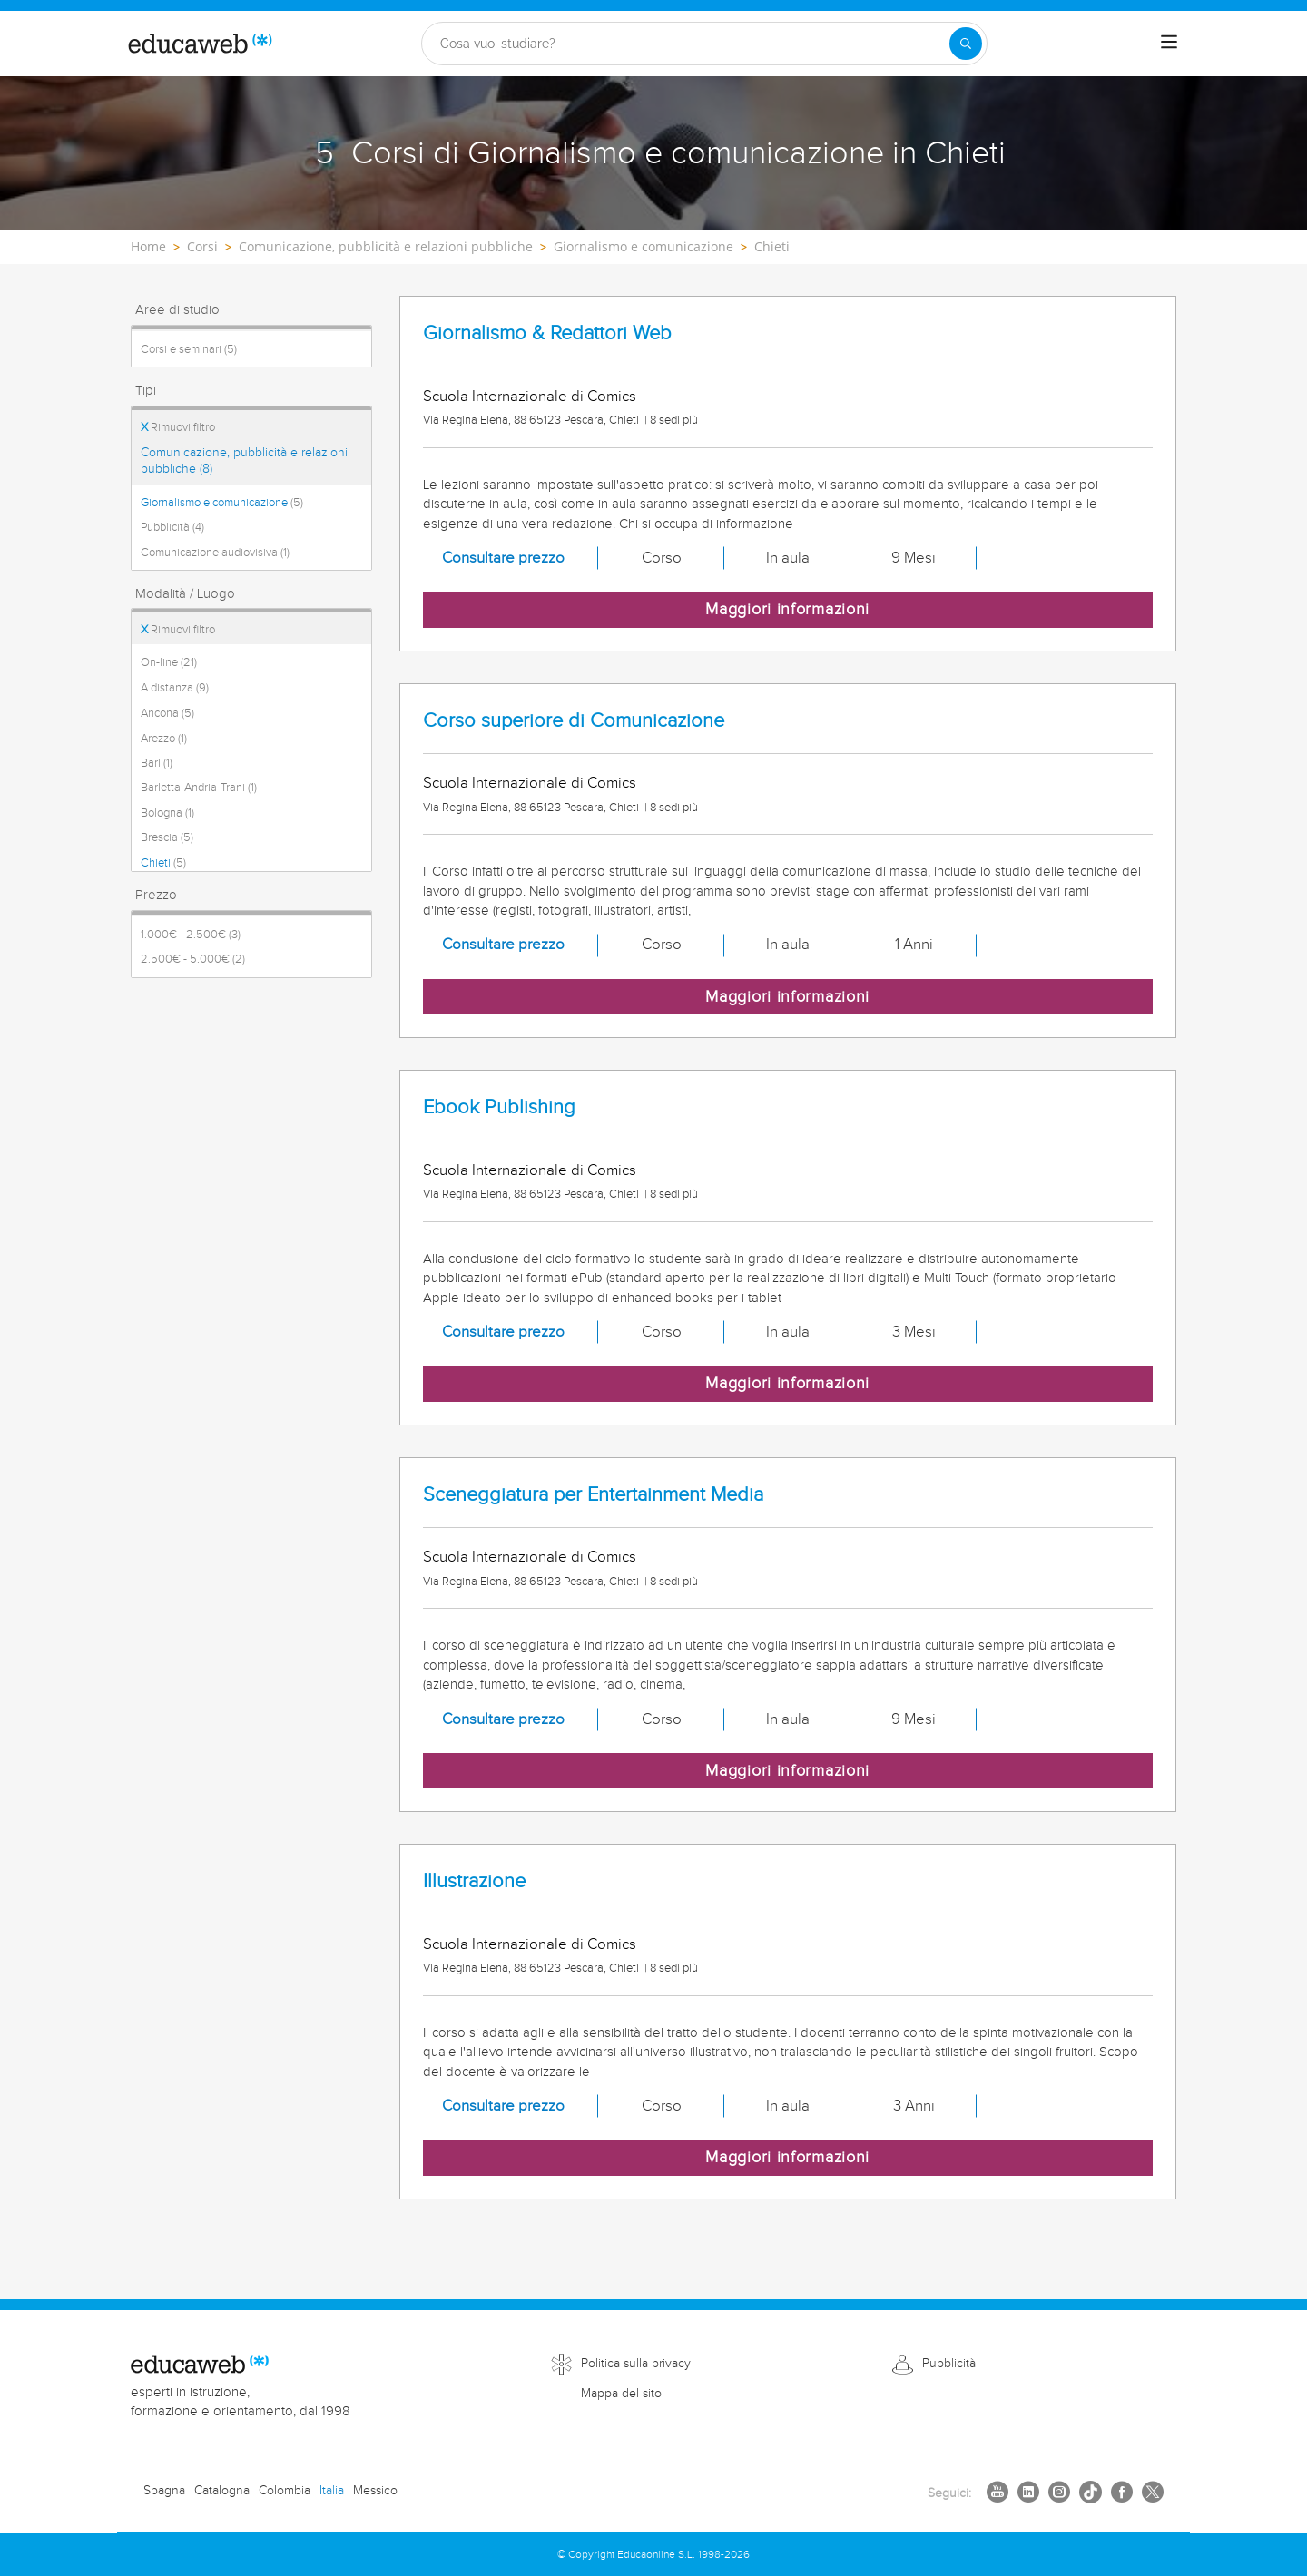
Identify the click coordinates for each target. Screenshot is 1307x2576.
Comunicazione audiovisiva (215, 552)
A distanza (175, 688)
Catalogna (222, 2490)
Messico (375, 2490)
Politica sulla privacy (636, 2363)
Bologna (167, 813)
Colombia (284, 2490)
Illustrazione (474, 1881)
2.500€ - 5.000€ (193, 959)
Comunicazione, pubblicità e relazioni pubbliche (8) (244, 461)
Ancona (167, 713)
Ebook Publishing (499, 1107)
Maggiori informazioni (787, 609)
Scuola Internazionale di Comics (529, 396)
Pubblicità (172, 527)
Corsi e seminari (189, 349)
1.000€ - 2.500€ (191, 934)
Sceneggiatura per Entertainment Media (593, 1495)
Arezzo (164, 738)
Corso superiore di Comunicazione (573, 721)
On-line (169, 662)
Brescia (167, 837)
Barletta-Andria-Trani (199, 787)
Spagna (164, 2490)
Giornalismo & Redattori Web (547, 333)
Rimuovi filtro (178, 427)
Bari (156, 763)
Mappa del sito (621, 2393)
